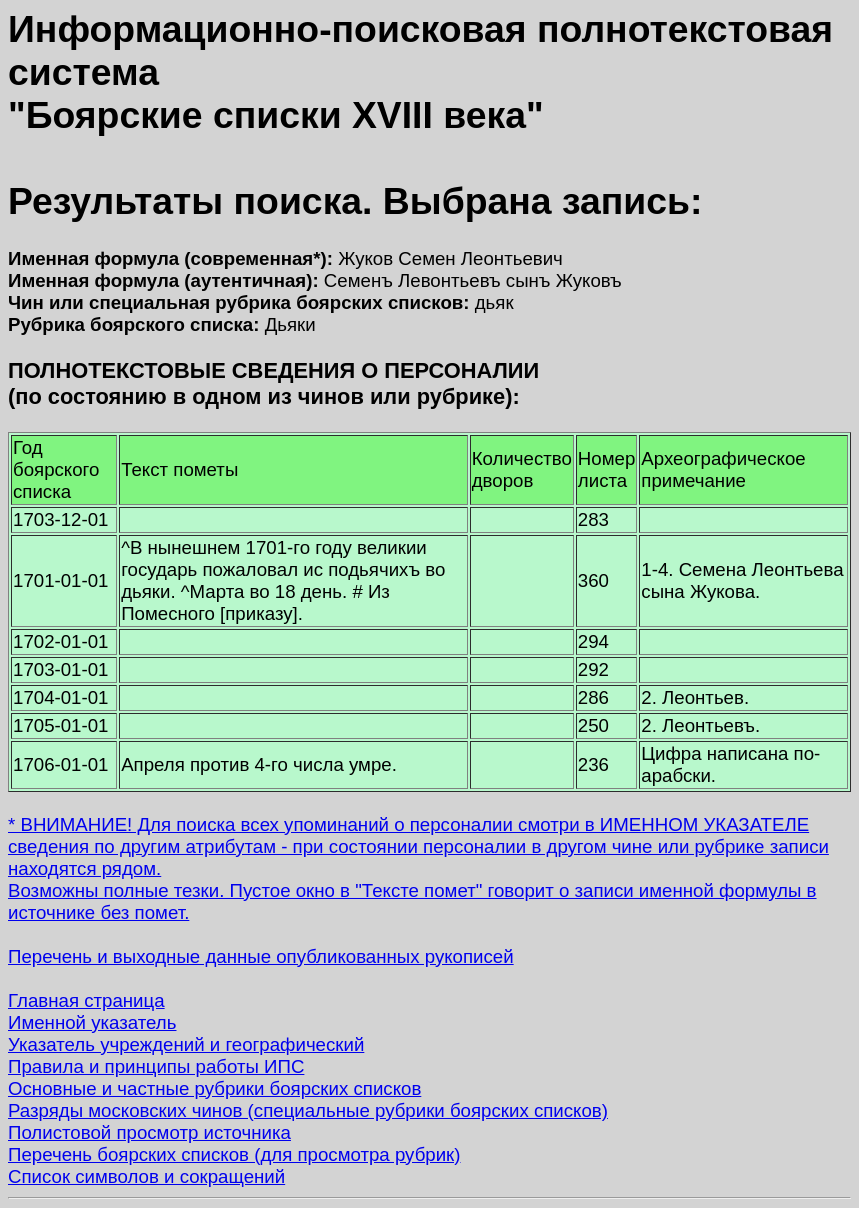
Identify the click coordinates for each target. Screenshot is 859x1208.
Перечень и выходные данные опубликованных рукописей (261, 956)
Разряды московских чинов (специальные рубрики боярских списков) (308, 1110)
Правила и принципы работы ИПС (156, 1066)
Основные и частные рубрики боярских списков (214, 1088)
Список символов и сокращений (146, 1176)
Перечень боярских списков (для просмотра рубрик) (234, 1154)
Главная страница (86, 1000)
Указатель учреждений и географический (186, 1044)
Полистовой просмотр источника (149, 1132)
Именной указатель (92, 1022)
